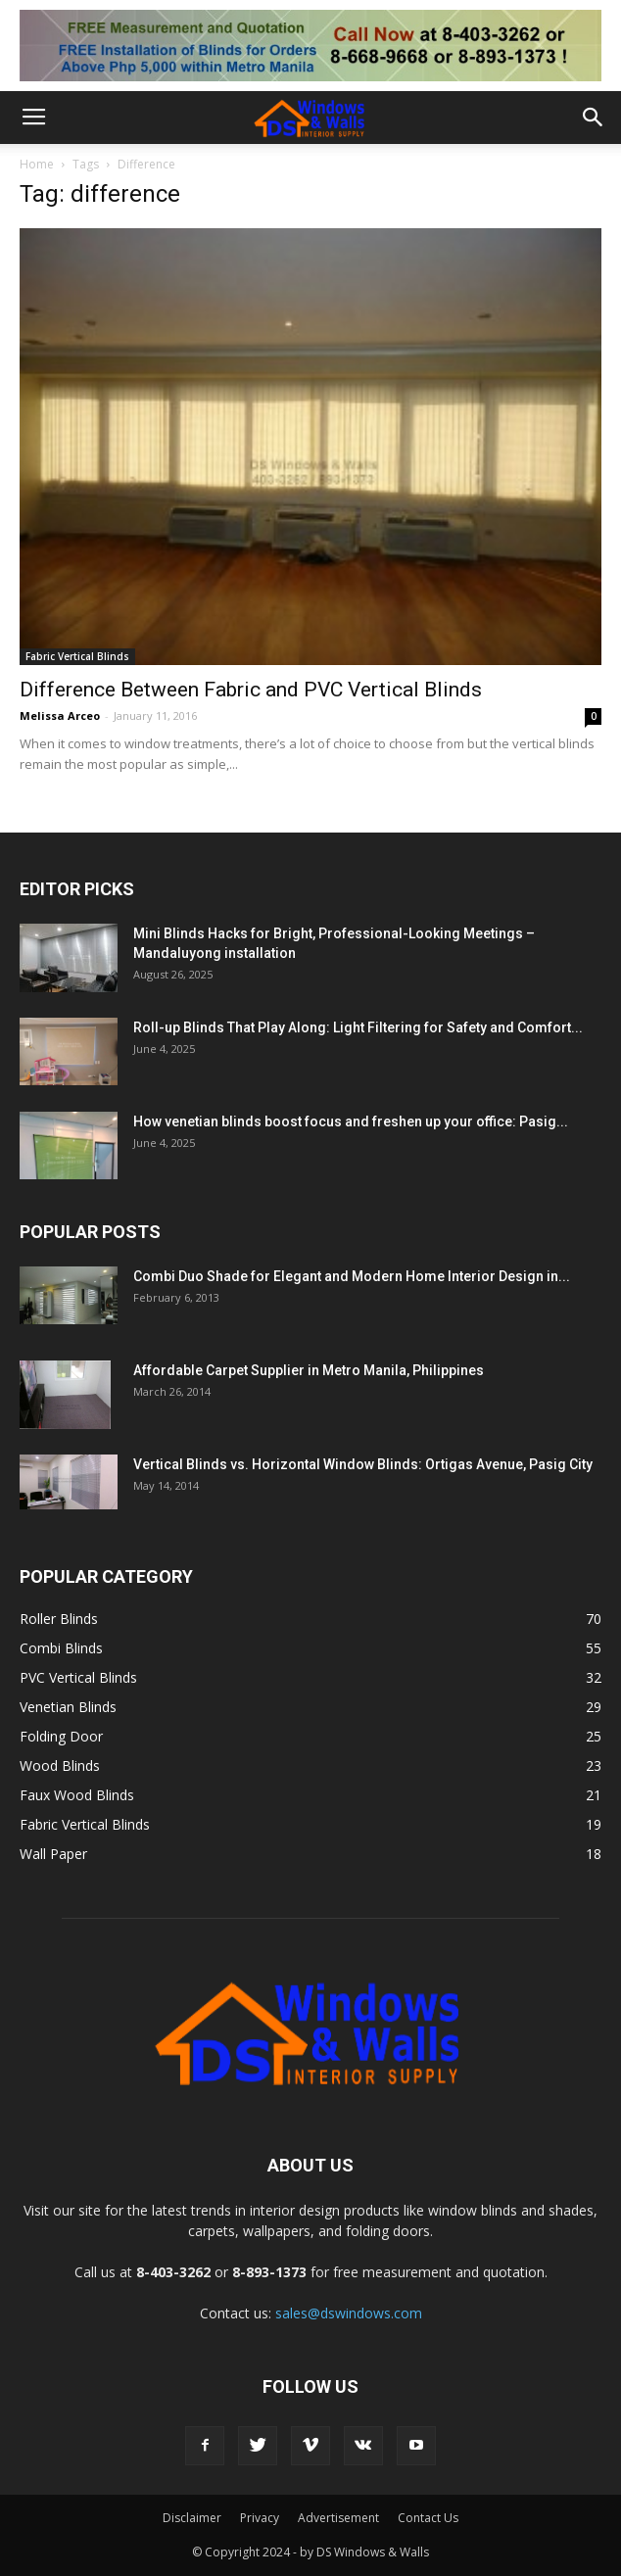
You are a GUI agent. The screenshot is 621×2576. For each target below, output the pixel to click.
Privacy (259, 2517)
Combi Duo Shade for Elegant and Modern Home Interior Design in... (351, 1276)
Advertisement (338, 2517)
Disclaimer (192, 2517)
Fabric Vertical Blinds (77, 656)
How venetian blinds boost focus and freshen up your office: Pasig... (350, 1121)
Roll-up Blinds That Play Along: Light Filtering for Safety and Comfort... (358, 1027)
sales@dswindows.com (348, 2313)
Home (37, 164)
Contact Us (428, 2517)
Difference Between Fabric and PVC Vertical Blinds (251, 689)
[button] (593, 117)
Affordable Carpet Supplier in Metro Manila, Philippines (308, 1370)
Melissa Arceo (60, 715)
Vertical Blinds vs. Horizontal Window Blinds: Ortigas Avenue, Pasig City (363, 1464)
